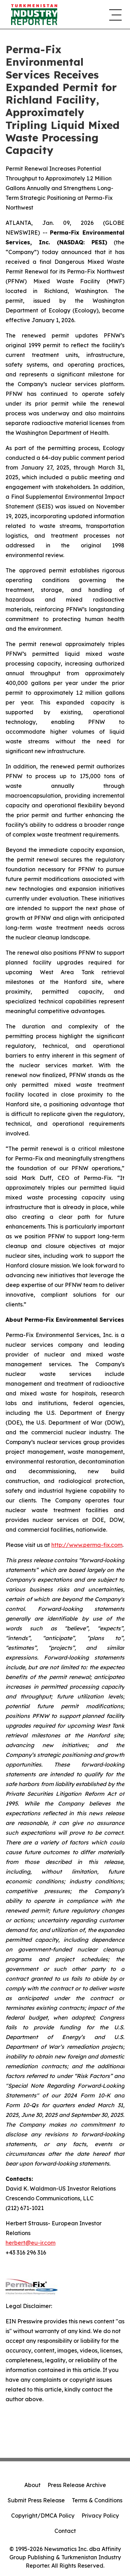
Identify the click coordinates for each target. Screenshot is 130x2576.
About (32, 2484)
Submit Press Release (36, 2500)
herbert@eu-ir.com (30, 2242)
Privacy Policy (100, 2515)
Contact (65, 2530)
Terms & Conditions (97, 2500)
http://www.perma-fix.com (86, 1544)
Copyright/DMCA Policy (43, 2515)
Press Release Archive (76, 2484)
